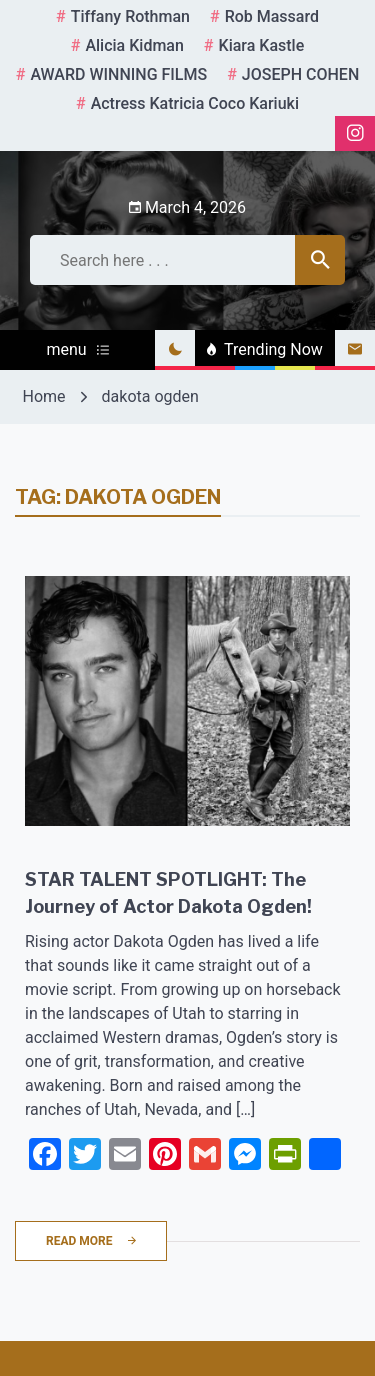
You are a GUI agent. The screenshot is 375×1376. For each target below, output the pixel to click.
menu (77, 349)
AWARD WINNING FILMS (118, 74)
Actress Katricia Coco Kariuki (195, 103)
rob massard (272, 16)
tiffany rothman (130, 16)
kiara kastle (262, 45)
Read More (91, 1241)
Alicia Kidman (134, 45)
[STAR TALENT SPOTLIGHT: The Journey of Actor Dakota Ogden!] (187, 701)
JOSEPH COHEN (300, 74)
